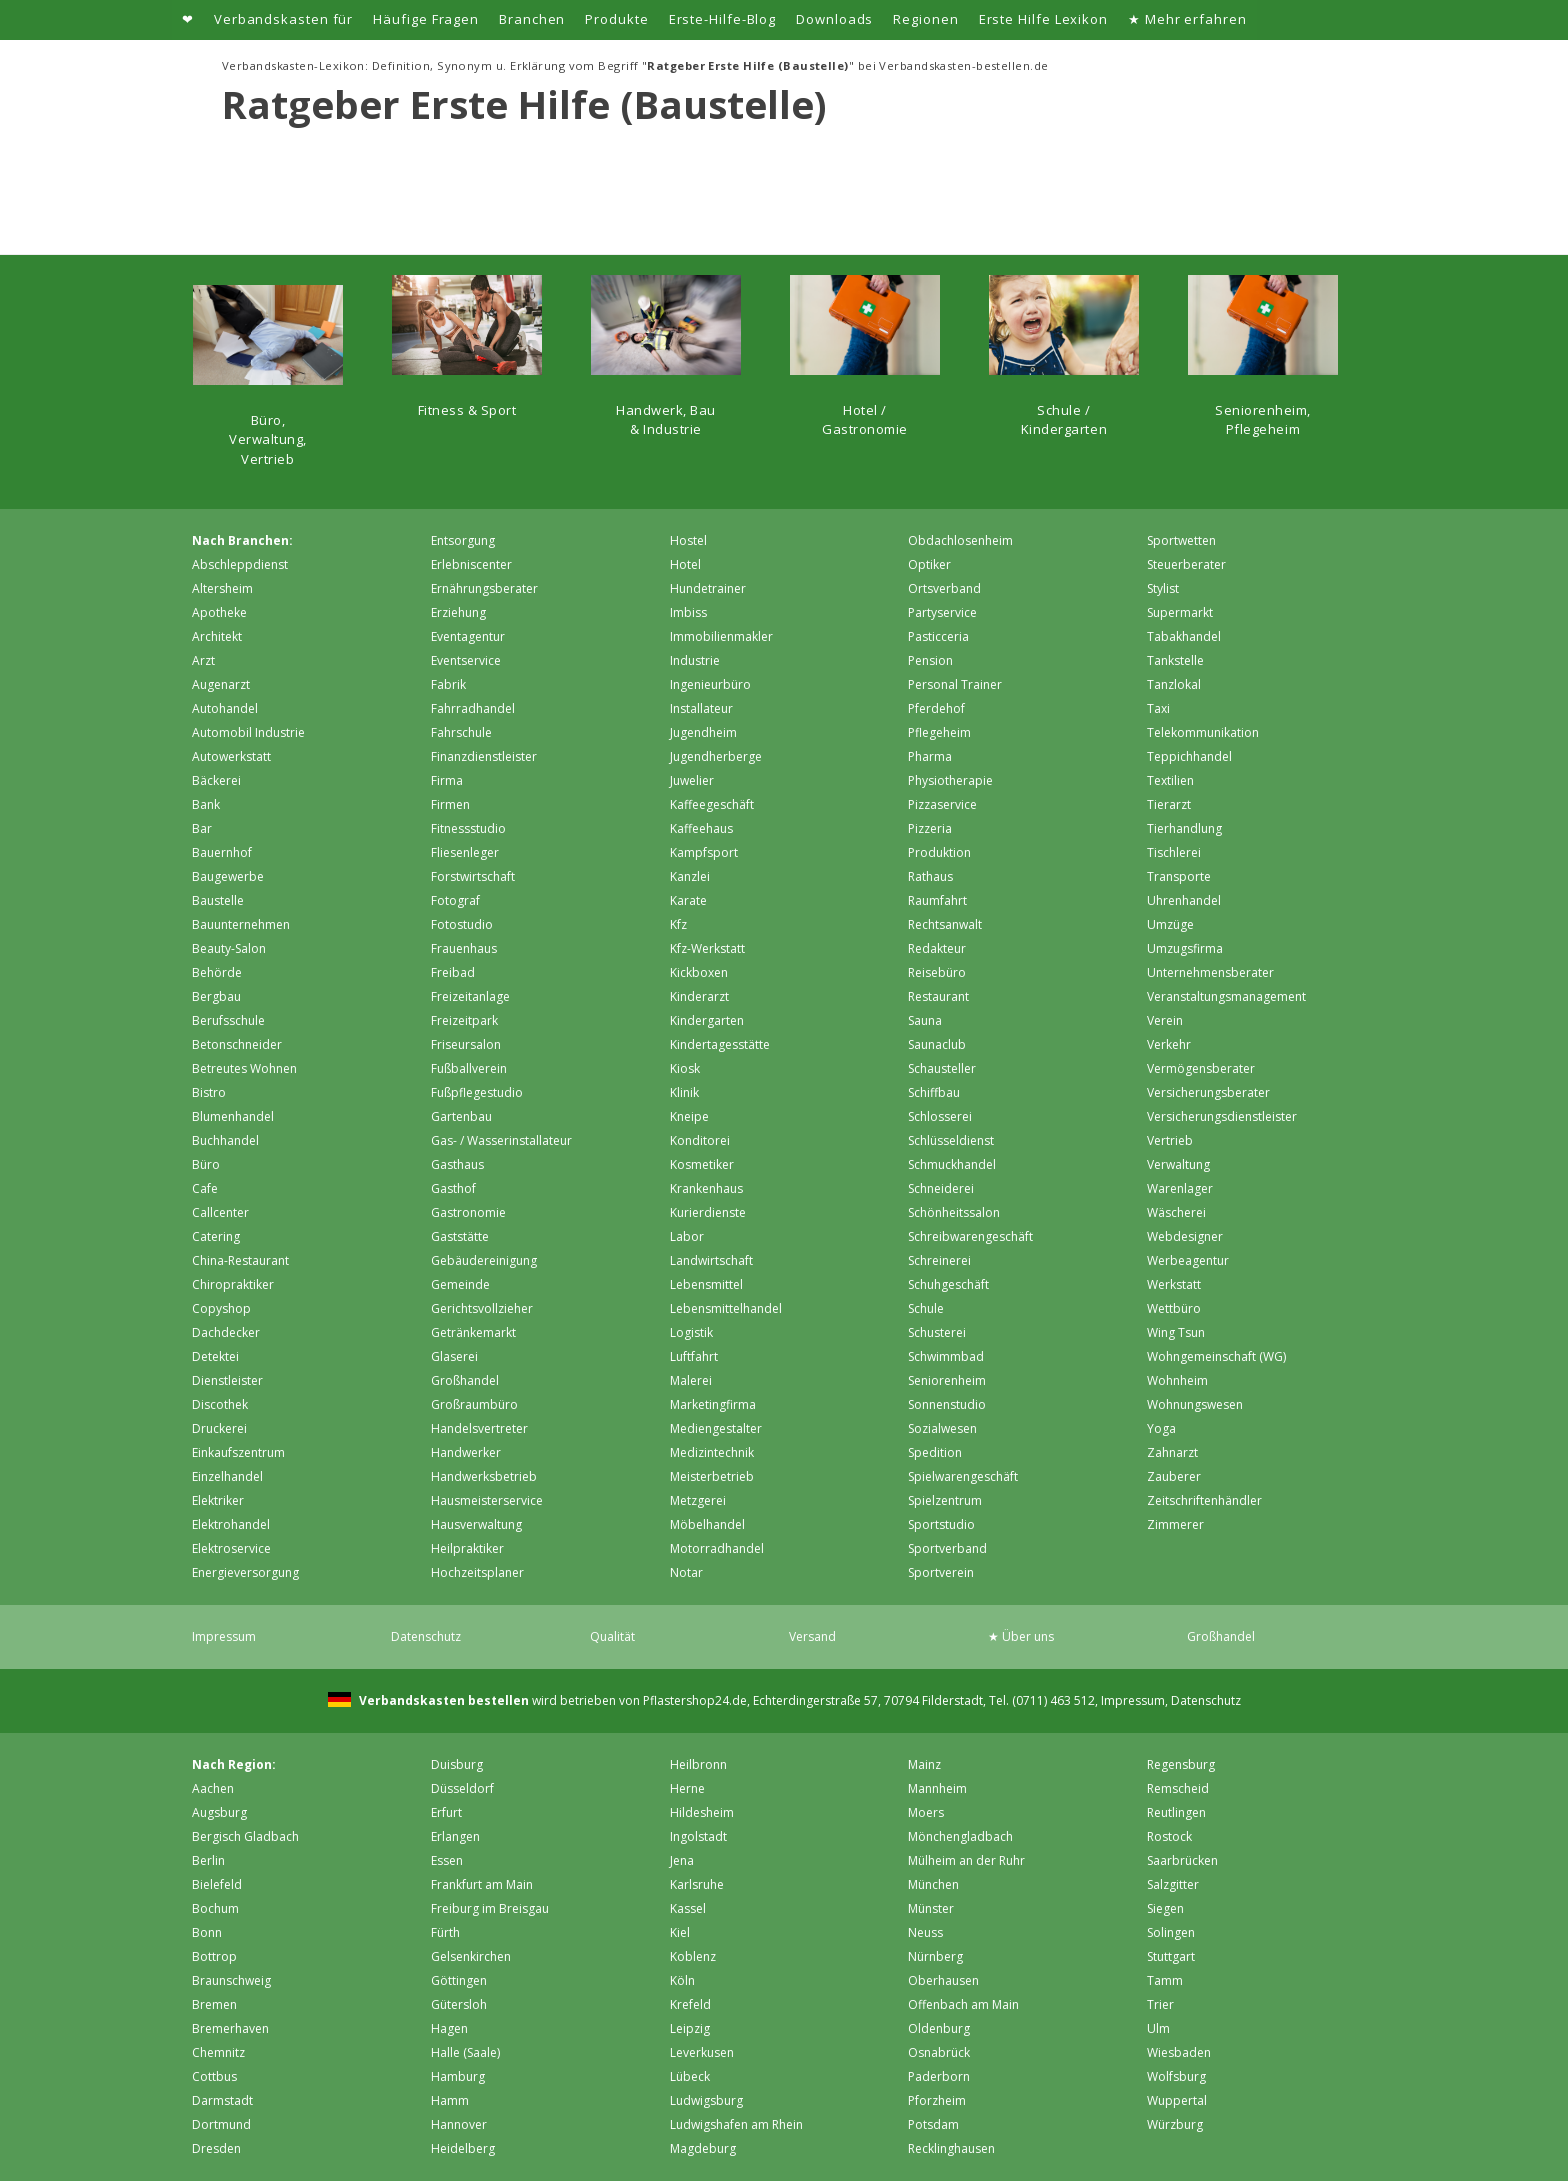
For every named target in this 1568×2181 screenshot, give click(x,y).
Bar (202, 828)
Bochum (215, 1908)
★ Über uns (1021, 1636)
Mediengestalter (716, 1428)
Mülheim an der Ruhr (966, 1860)
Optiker (929, 564)
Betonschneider (237, 1044)
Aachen (213, 1788)
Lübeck (690, 2076)
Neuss (925, 1932)
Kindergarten (707, 1020)
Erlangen (455, 1836)
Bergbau (216, 996)
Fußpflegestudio (477, 1092)
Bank (206, 804)
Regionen (925, 19)
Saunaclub (937, 1044)
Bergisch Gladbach (245, 1836)
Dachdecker (226, 1332)
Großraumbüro (474, 1404)
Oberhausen (943, 1980)
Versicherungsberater (1208, 1092)
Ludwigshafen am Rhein (736, 2124)
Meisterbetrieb (712, 1476)
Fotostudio (462, 924)
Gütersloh (459, 2004)
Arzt (203, 660)
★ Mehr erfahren (1187, 19)
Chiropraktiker (233, 1284)
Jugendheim (703, 732)
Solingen (1171, 1932)
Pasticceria (938, 636)
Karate (688, 900)
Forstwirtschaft (473, 876)
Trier (1160, 2004)
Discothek (220, 1404)
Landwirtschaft (711, 1260)
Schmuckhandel (952, 1164)
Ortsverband (944, 588)
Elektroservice (231, 1548)
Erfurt (446, 1812)
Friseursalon (466, 1044)
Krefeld (690, 2004)
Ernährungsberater (484, 588)
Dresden (216, 2148)
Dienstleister (227, 1380)
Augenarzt (221, 684)
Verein (1165, 1020)
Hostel (688, 540)
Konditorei (700, 1140)
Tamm (1165, 1980)
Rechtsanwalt (945, 924)
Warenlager (1180, 1188)
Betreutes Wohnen (244, 1068)
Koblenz (693, 1956)
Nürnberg (935, 1956)
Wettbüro (1174, 1308)
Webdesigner (1185, 1236)
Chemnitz (218, 2052)
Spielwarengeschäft (963, 1476)
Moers (926, 1812)
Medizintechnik (712, 1452)
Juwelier (692, 780)
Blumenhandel (233, 1116)
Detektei (215, 1356)
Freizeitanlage (470, 996)
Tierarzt (1169, 804)
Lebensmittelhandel (726, 1308)
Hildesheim (702, 1812)
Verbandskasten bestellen (442, 1700)
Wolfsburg (1176, 2076)
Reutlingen (1176, 1812)
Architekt (217, 636)
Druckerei (219, 1428)
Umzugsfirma (1185, 948)
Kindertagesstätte (720, 1044)
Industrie (695, 660)
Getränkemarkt (473, 1332)
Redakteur (937, 948)
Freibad (453, 972)
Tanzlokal (1174, 684)
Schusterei (937, 1332)
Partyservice (942, 612)
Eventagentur (468, 636)
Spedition (935, 1452)
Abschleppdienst (240, 564)
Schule (926, 1308)
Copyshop (221, 1308)
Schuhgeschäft (948, 1284)
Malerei (691, 1380)
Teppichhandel (1189, 756)
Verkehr (1169, 1044)
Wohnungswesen (1195, 1404)
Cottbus (214, 2076)
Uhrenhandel (1184, 900)
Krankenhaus (706, 1188)
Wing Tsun (1176, 1332)
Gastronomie (468, 1212)
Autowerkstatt (231, 756)
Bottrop (214, 1956)
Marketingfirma (713, 1404)
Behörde (217, 972)
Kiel (680, 1932)
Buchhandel (225, 1140)
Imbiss (688, 612)
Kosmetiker (702, 1164)
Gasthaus (457, 1164)
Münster (931, 1908)
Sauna (925, 1020)
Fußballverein (469, 1068)
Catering (216, 1236)
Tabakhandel (1184, 636)
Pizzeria (930, 828)
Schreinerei (939, 1260)
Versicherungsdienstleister (1222, 1116)
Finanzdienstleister (484, 756)
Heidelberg (463, 2148)
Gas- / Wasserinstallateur (501, 1140)
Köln (682, 1980)
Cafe (205, 1188)
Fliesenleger (465, 852)
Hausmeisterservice (487, 1500)
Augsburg (219, 1812)
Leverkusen (702, 2052)
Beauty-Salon (229, 948)
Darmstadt (222, 2100)
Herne (687, 1788)
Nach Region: (234, 1764)
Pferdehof (936, 708)
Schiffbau (934, 1092)
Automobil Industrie (248, 732)
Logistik (691, 1332)
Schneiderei (941, 1188)
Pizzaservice (942, 804)
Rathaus (930, 876)
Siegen (1165, 1908)
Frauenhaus (464, 948)
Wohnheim (1177, 1380)
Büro (206, 1164)
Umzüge (1170, 924)
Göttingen (459, 1980)
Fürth (445, 1932)
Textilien (1170, 780)
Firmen (450, 804)
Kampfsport (704, 852)
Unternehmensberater (1210, 972)
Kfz (678, 924)
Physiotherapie (950, 780)
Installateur (701, 708)
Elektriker (218, 1500)
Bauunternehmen (241, 924)
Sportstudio (941, 1524)
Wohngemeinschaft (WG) (1216, 1356)
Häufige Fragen (426, 19)
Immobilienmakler (721, 636)
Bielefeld (217, 1884)
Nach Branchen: (242, 540)
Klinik (684, 1092)
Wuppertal (1177, 2100)
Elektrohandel (231, 1524)
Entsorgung (463, 540)
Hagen (449, 2028)
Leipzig (690, 2028)
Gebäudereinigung (484, 1260)
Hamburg (458, 2076)
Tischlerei (1174, 852)
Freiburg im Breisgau (490, 1908)
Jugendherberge (716, 756)
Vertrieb (1170, 1140)
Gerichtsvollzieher (482, 1308)
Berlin (208, 1860)
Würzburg (1175, 2124)
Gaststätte (460, 1236)
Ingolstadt (698, 1836)
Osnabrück (939, 2052)
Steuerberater (1186, 564)
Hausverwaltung (476, 1524)
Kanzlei (690, 876)
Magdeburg (703, 2148)
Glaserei (454, 1356)
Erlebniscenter (471, 564)
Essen (447, 1860)
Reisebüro (937, 972)
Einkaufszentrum (238, 1452)
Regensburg (1181, 1764)
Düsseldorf (462, 1788)
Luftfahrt (694, 1356)
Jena (682, 1860)
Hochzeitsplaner (477, 1572)
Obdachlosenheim (960, 540)
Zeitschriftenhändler (1204, 1500)
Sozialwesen (942, 1428)
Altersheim (222, 588)
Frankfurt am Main (482, 1884)
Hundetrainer (708, 588)
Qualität (612, 1636)
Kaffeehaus (701, 828)
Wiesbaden (1179, 2052)
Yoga (1161, 1428)
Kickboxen (699, 972)
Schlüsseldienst (951, 1140)
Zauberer (1174, 1476)
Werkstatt (1174, 1284)
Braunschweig (231, 1980)
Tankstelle (1175, 660)
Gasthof (453, 1188)
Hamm (450, 2100)
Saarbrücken (1182, 1860)
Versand (812, 1636)
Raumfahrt (937, 900)
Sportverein (941, 1572)
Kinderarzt (699, 996)
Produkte (616, 19)
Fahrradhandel (473, 708)
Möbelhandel (707, 1524)
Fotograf (455, 900)
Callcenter (220, 1212)
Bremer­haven (230, 2028)
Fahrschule (461, 732)
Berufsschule (228, 1020)
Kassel (688, 1908)
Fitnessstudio (468, 828)
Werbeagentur (1188, 1260)
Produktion (939, 852)
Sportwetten (1181, 540)
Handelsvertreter (479, 1428)
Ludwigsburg (706, 2100)
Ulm (1158, 2028)
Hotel (685, 564)
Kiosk (685, 1068)
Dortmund (221, 2124)
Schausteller (942, 1068)
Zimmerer (1175, 1524)
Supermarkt (1180, 612)
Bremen (214, 2004)
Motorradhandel (717, 1548)
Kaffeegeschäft (712, 804)
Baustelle (218, 900)
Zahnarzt (1172, 1452)
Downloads (834, 19)
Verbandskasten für (283, 19)
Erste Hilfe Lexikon (1043, 19)
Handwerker (466, 1452)
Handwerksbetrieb (484, 1476)
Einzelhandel (227, 1476)
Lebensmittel (706, 1284)
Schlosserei (940, 1116)
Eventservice (466, 660)
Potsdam (933, 2124)
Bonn (207, 1932)
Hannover (459, 2124)
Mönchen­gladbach (960, 1836)
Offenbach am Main (963, 2004)
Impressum (224, 1636)
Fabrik (448, 684)
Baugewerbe (228, 876)
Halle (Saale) (465, 2052)
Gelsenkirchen (471, 1956)
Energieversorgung (245, 1572)
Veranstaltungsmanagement (1226, 996)
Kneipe (689, 1116)
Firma (447, 780)
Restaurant (938, 996)
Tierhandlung (1184, 828)
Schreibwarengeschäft (970, 1236)
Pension (930, 660)
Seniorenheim (947, 1380)
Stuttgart (1171, 1956)
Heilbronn (698, 1764)
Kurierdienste (708, 1212)
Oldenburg (939, 2028)
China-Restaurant (240, 1260)
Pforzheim (937, 2100)
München (933, 1884)
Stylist (1163, 588)
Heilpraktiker (467, 1548)
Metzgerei (698, 1500)
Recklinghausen (951, 2148)
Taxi (1158, 708)
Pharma (930, 756)
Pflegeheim (939, 732)
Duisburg (457, 1764)
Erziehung (458, 612)
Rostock (1169, 1836)
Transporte (1179, 876)
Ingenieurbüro (710, 684)
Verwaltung (1178, 1164)
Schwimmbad (946, 1356)
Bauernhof (222, 852)
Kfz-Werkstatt (707, 948)
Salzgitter (1173, 1884)
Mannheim (937, 1788)
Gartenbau (461, 1116)
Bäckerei (216, 780)
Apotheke (219, 612)
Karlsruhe (697, 1884)
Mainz (924, 1764)
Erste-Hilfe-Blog (723, 19)
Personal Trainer (955, 684)
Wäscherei (1176, 1212)
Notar (686, 1572)
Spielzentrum (945, 1500)
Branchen (532, 19)
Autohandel (225, 708)
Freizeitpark (464, 1020)
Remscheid (1178, 1788)
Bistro (209, 1092)
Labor (687, 1236)
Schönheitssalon (954, 1212)
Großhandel (465, 1380)
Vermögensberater (1201, 1068)
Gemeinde (460, 1284)
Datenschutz (426, 1636)
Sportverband (947, 1548)
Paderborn (939, 2076)
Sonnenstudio (947, 1404)
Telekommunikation (1203, 732)
